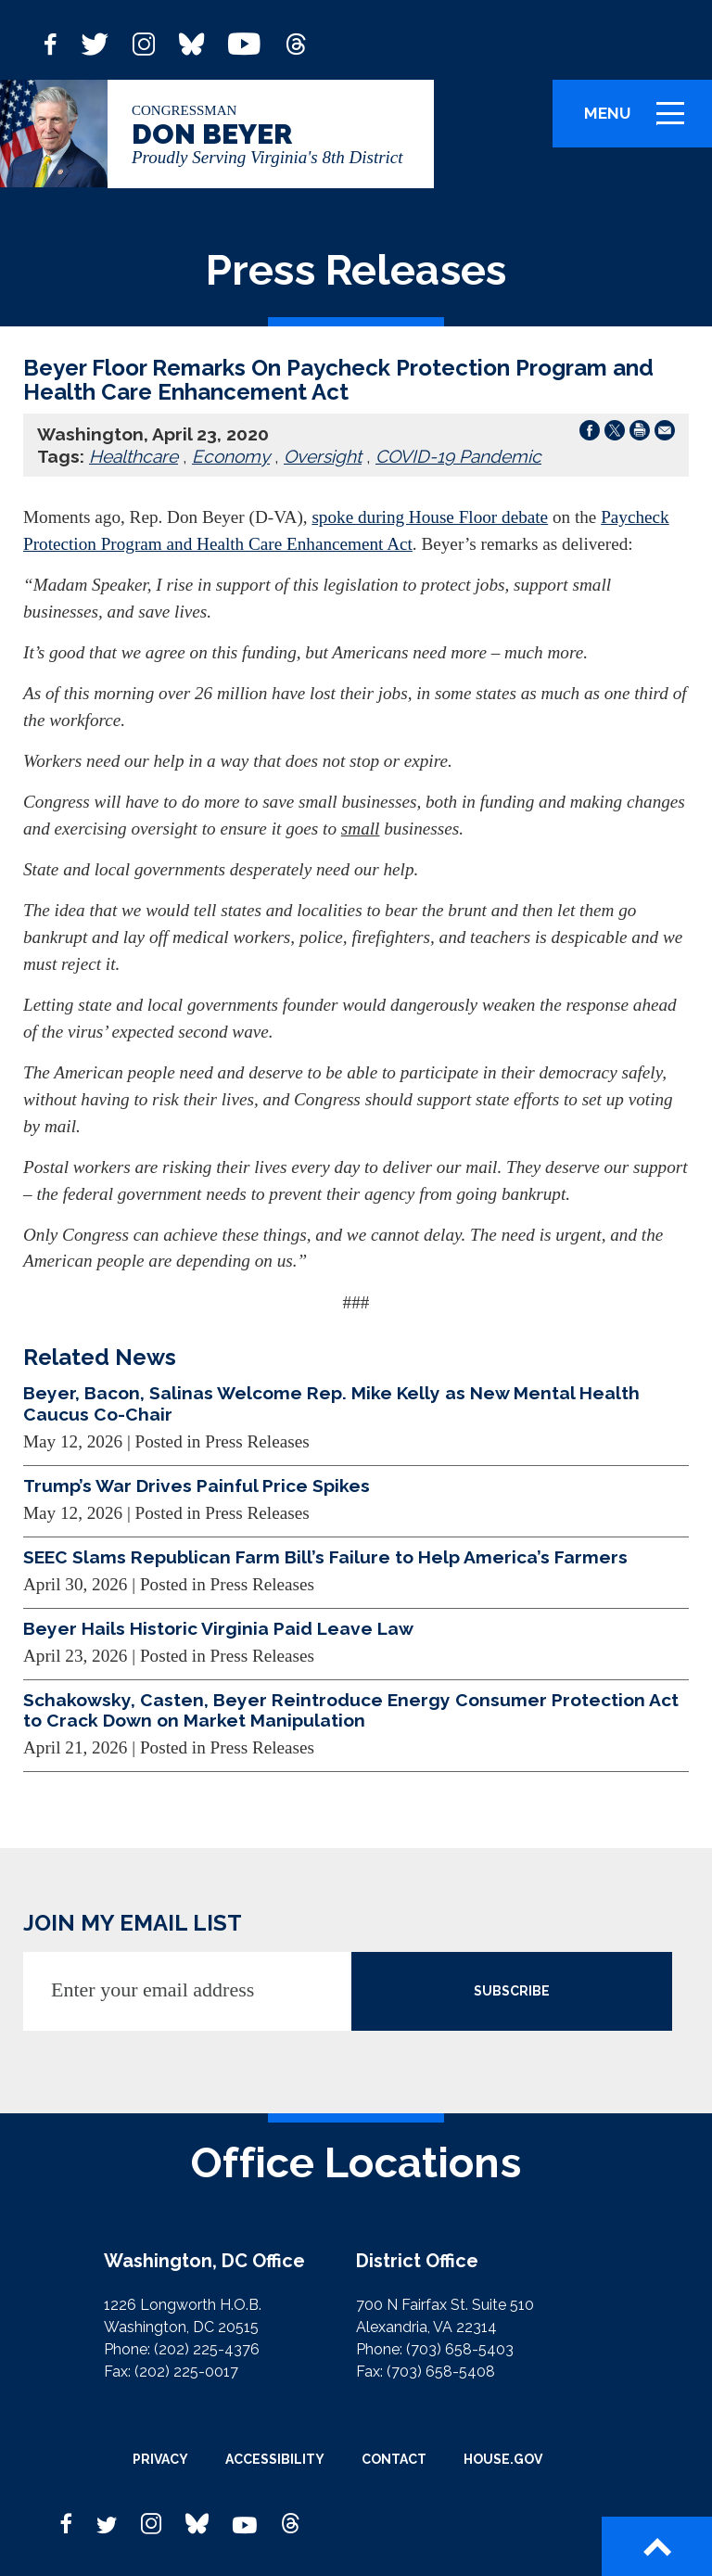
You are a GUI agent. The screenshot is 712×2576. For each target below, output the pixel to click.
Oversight (323, 456)
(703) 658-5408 (441, 2371)
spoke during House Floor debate (430, 517)
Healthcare (133, 456)
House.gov (503, 2459)
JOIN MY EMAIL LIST (132, 1922)
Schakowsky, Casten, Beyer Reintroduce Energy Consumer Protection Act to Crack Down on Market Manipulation (351, 1710)
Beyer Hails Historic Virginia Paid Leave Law (218, 1628)
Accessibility (274, 2459)
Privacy (160, 2459)
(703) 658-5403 (460, 2349)
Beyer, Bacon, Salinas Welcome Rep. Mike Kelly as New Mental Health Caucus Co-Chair (331, 1403)
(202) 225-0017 (186, 2371)
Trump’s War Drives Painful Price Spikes (196, 1485)
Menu (640, 121)
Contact (394, 2459)
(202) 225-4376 (207, 2349)
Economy (231, 456)
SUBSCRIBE (512, 1990)
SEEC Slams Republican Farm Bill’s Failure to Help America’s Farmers (325, 1557)
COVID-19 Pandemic (458, 456)
